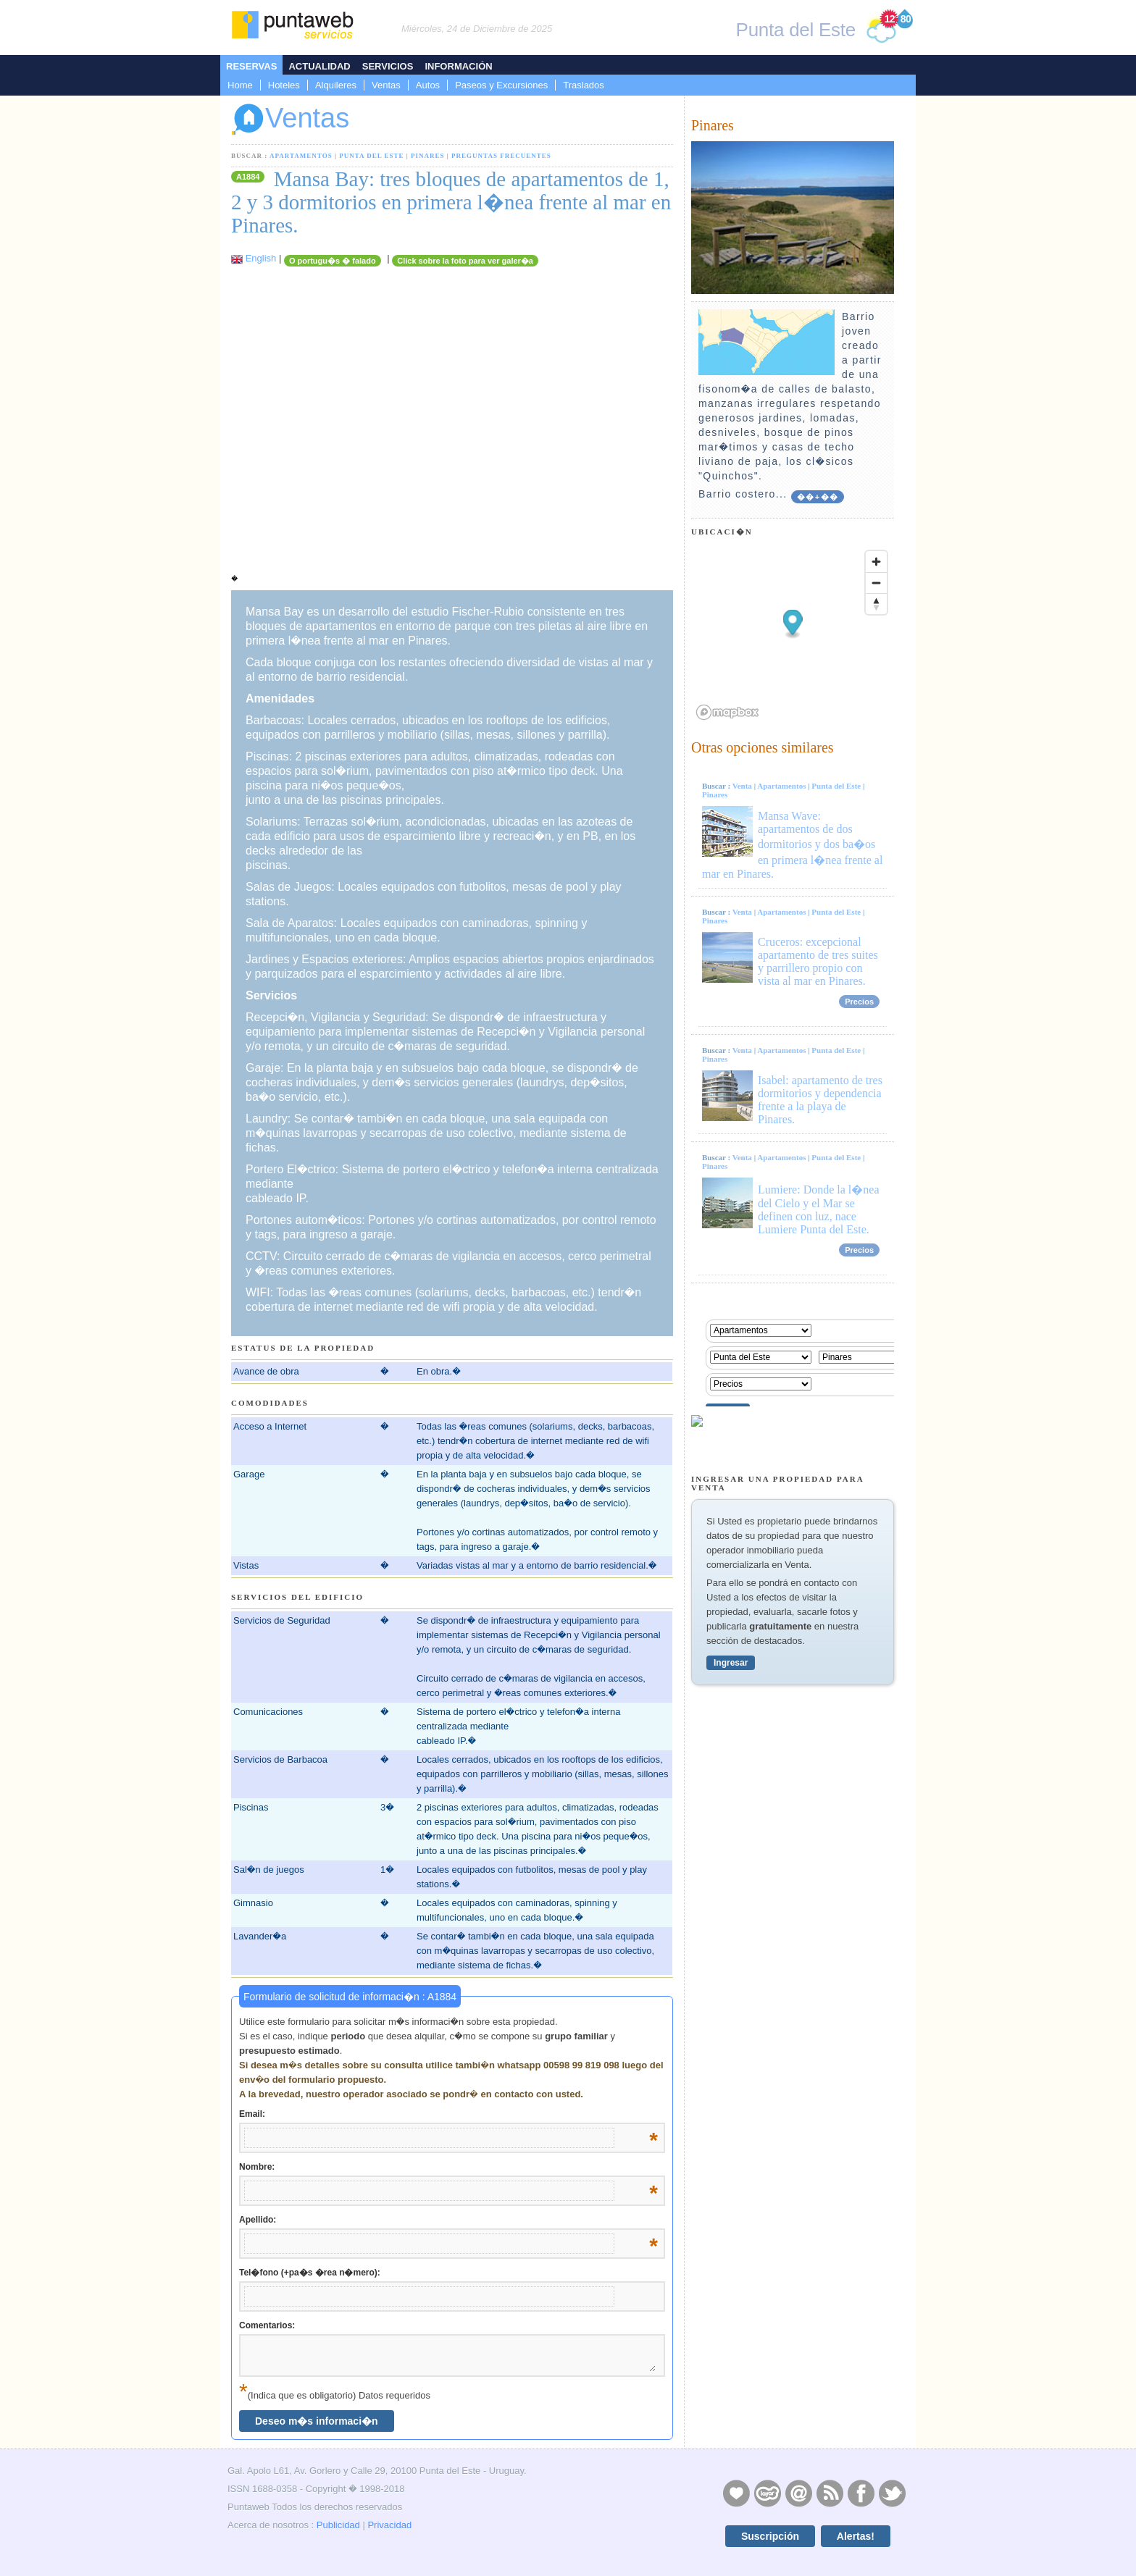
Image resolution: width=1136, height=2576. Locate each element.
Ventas (386, 85)
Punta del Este (371, 155)
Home (240, 85)
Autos (428, 85)
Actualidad (319, 66)
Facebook (860, 2492)
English (261, 258)
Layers (767, 2492)
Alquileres (335, 85)
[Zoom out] (876, 582)
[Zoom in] (876, 561)
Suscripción (770, 2536)
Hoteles (284, 85)
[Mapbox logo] (727, 712)
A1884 (247, 176)
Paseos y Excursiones (501, 85)
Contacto (798, 2492)
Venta (742, 785)
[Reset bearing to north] (876, 603)
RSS (829, 2492)
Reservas (251, 66)
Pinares (428, 155)
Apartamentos (301, 155)
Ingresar (731, 1663)
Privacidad (389, 2525)
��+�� (817, 496)
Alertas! (855, 2536)
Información (458, 66)
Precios (859, 1001)
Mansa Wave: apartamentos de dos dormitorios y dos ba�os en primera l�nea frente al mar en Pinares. (792, 845)
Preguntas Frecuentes (501, 155)
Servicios (388, 66)
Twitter (891, 2492)
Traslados (583, 85)
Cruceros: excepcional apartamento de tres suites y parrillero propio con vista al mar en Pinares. (818, 961)
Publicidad (338, 2525)
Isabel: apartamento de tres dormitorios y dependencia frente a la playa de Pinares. (820, 1099)
